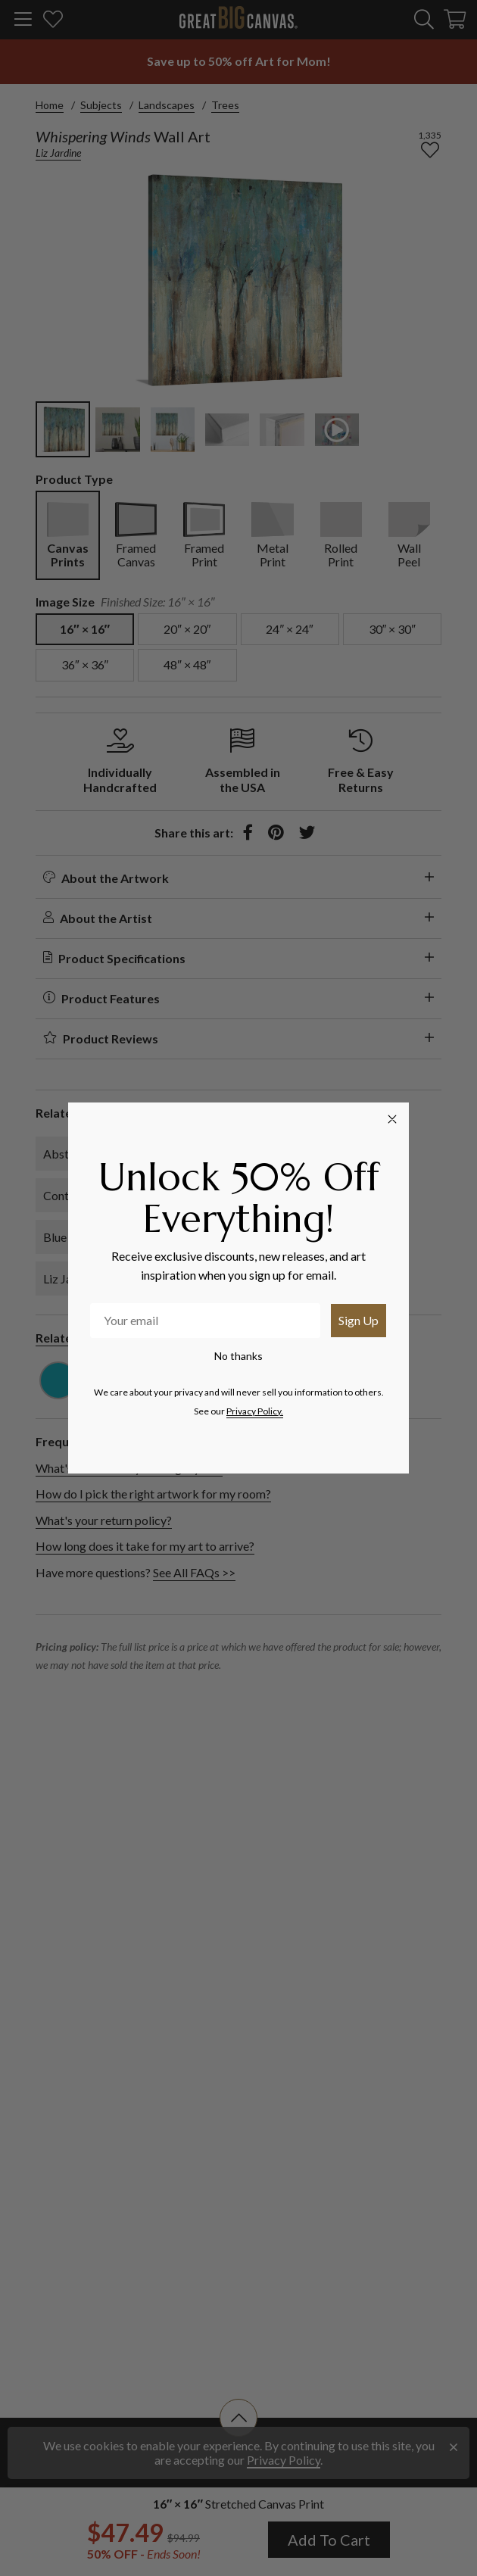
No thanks (238, 1355)
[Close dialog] (392, 1119)
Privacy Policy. (254, 1411)
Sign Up (358, 1320)
